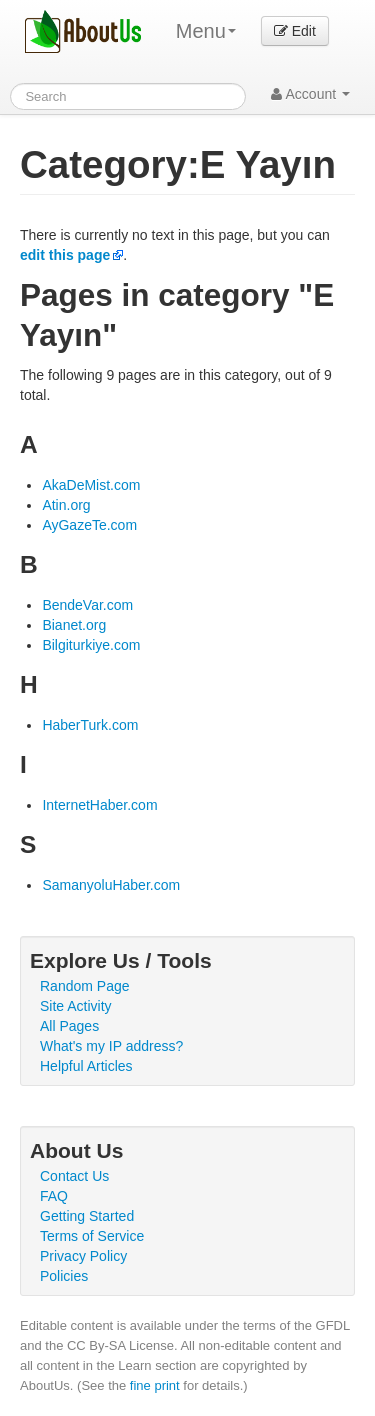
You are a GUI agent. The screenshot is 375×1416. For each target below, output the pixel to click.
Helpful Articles (86, 1066)
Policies (64, 1276)
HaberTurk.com (90, 725)
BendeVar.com (87, 605)
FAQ (54, 1196)
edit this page (65, 255)
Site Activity (76, 1006)
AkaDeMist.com (91, 485)
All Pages (69, 1026)
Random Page (85, 986)
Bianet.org (74, 625)
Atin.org (66, 505)
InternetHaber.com (99, 805)
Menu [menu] (206, 31)
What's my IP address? (111, 1046)
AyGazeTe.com (89, 525)
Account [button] (310, 94)
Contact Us (74, 1176)
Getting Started (87, 1216)
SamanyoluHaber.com (111, 885)
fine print (155, 1385)
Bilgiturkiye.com (91, 645)
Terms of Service (92, 1236)
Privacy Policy (83, 1256)
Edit (295, 31)
